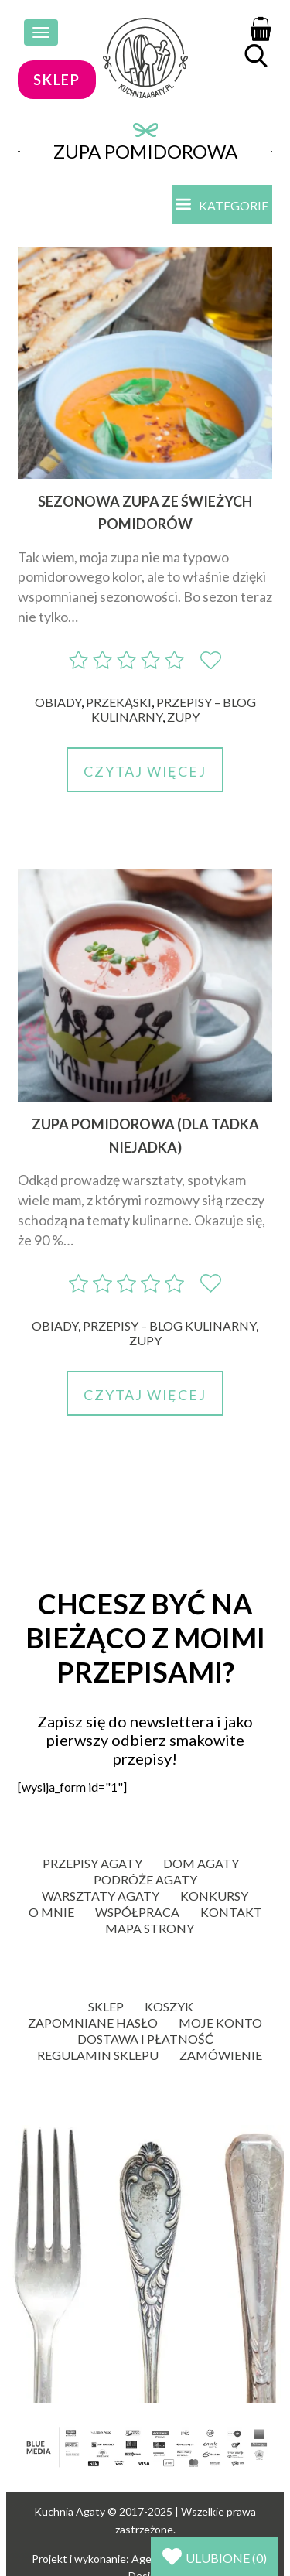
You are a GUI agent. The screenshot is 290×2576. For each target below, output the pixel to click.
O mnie (51, 1912)
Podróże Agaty (145, 1879)
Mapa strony (149, 1928)
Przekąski (119, 702)
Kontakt (231, 1912)
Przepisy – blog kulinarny (169, 1325)
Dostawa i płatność (145, 2038)
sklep (56, 79)
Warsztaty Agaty (100, 1895)
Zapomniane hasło (93, 2022)
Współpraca (137, 1912)
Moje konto (220, 2022)
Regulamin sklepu (98, 2055)
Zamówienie (220, 2055)
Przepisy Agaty (92, 1863)
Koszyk (169, 2006)
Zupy (183, 716)
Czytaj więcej (145, 771)
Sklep (106, 2006)
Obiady (58, 702)
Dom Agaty (201, 1863)
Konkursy (214, 1895)
